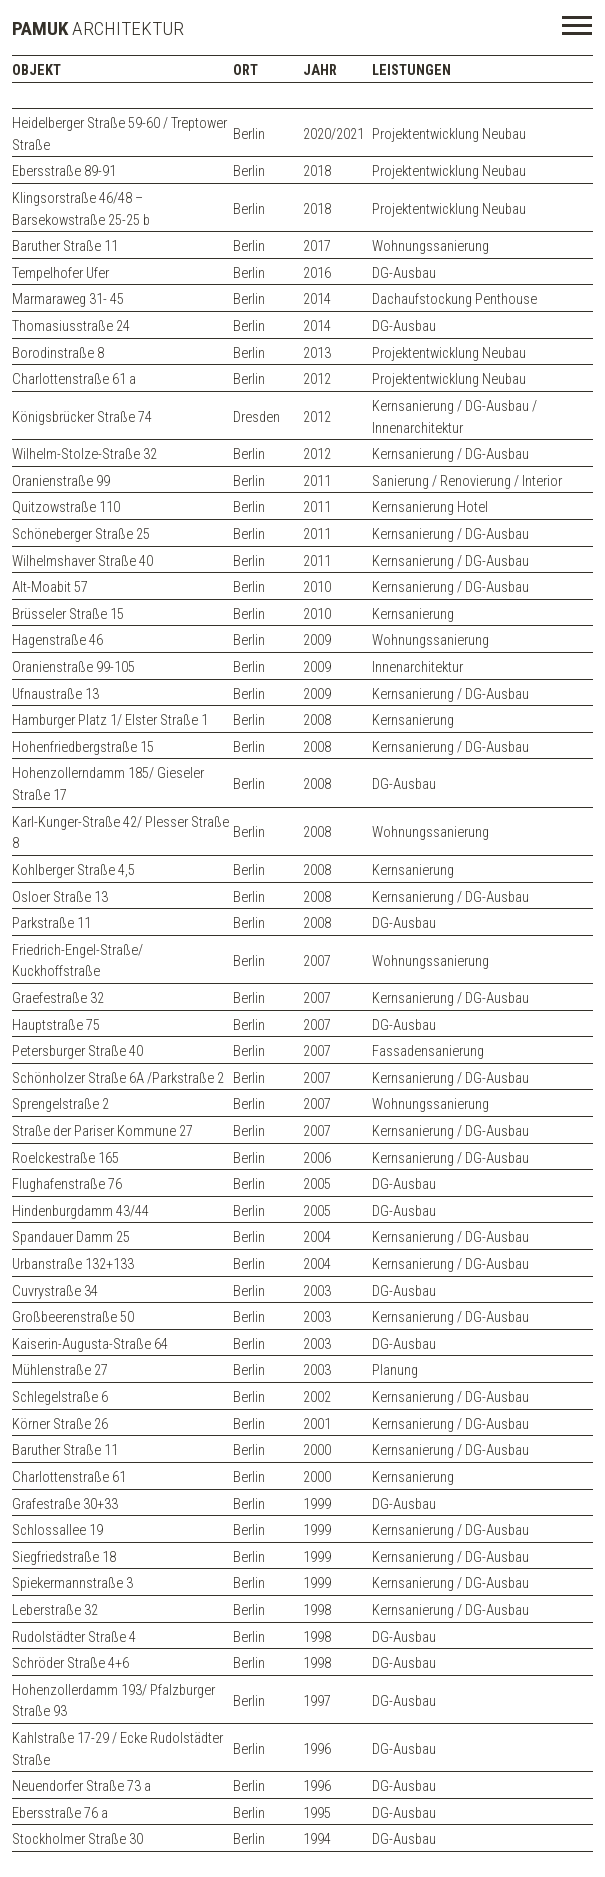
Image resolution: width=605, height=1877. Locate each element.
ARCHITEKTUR (98, 28)
